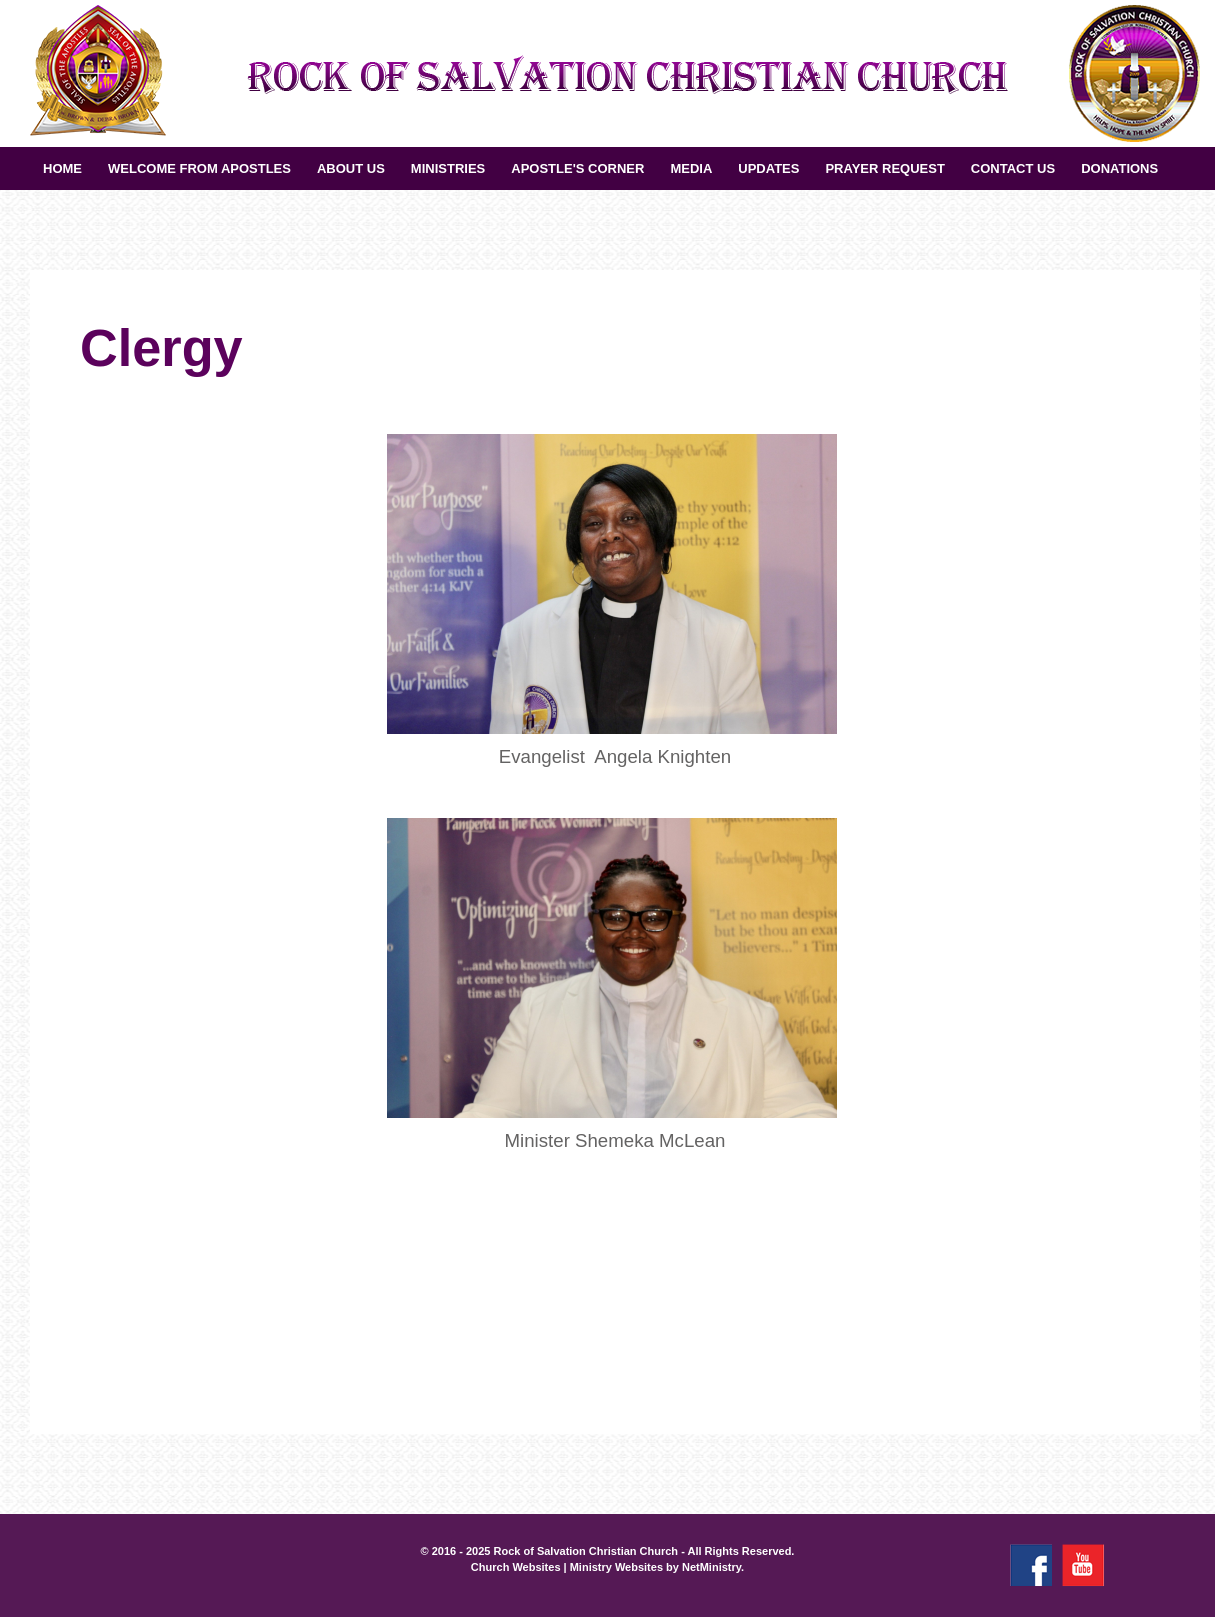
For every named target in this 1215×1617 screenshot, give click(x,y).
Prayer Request (884, 168)
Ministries (448, 168)
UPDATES (768, 168)
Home (62, 168)
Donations (1119, 168)
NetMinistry (711, 1567)
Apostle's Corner (577, 168)
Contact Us (1013, 168)
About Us (351, 168)
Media (691, 168)
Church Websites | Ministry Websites (568, 1567)
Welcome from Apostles (199, 168)
